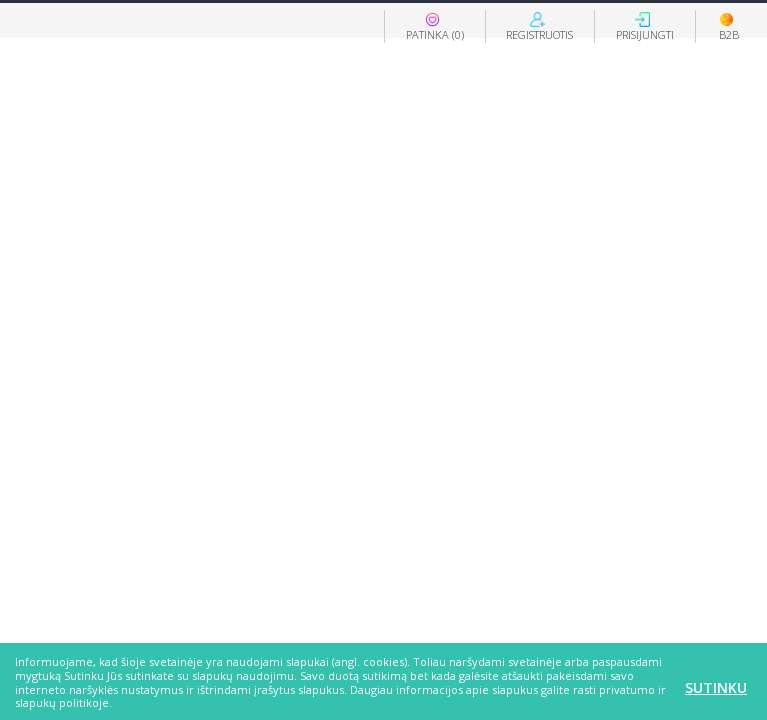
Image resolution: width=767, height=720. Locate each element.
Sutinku (716, 687)
